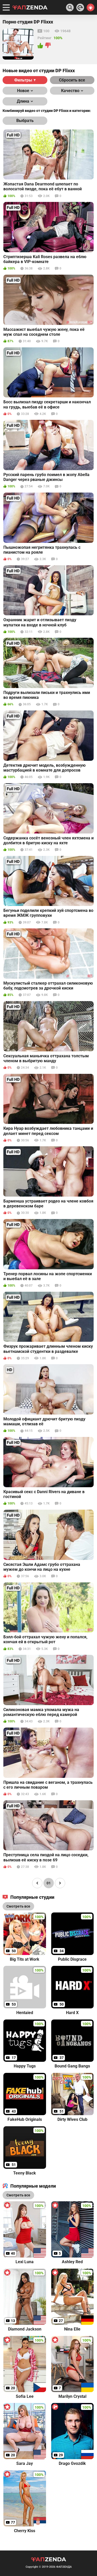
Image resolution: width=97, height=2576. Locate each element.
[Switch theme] (90, 7)
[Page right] (60, 1883)
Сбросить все (72, 80)
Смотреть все (18, 2195)
